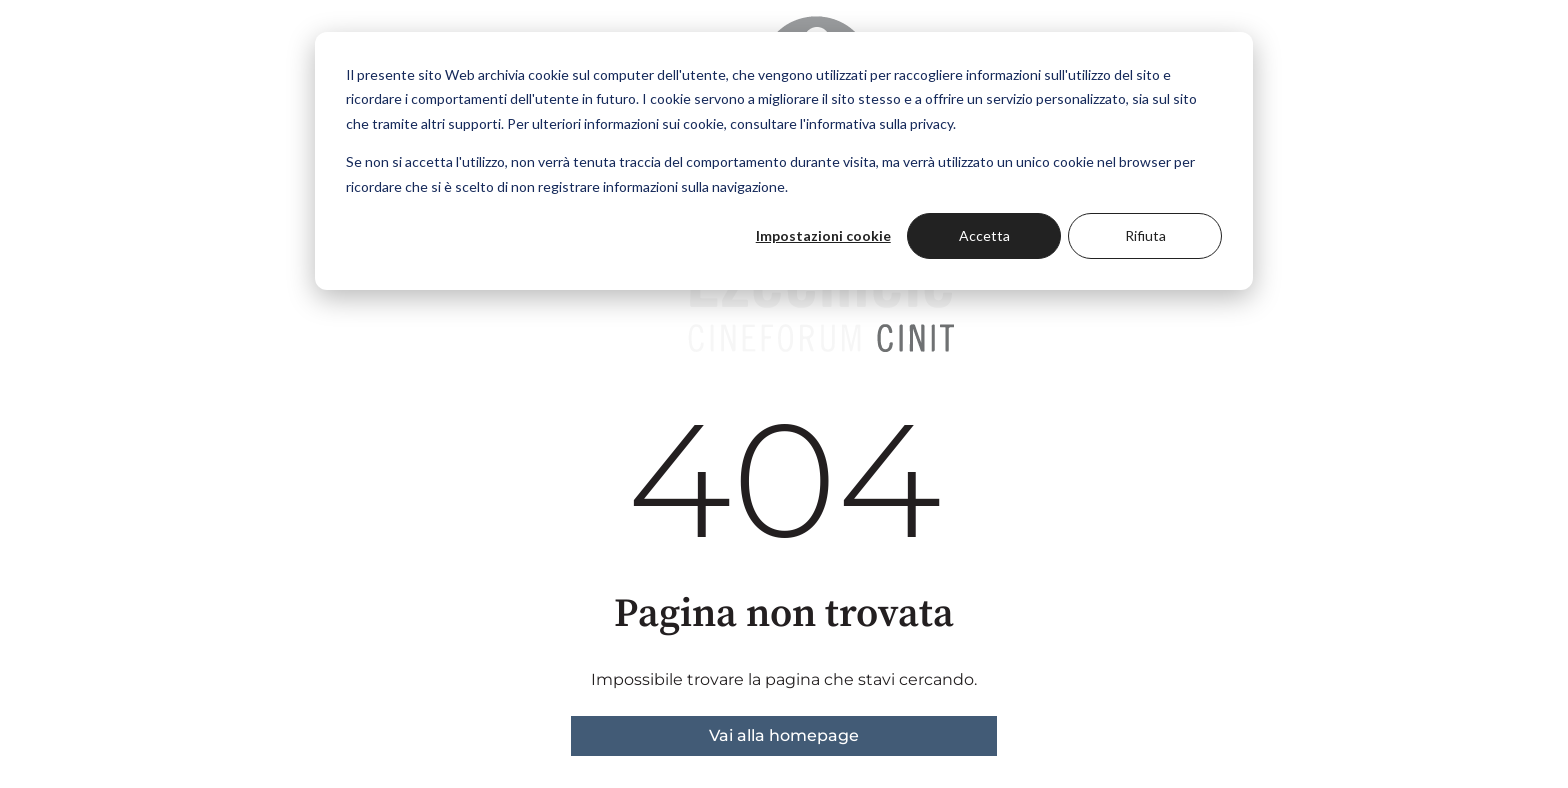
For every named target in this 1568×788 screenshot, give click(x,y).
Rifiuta (1145, 235)
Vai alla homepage (784, 735)
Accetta (984, 235)
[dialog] (784, 161)
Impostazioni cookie (823, 235)
